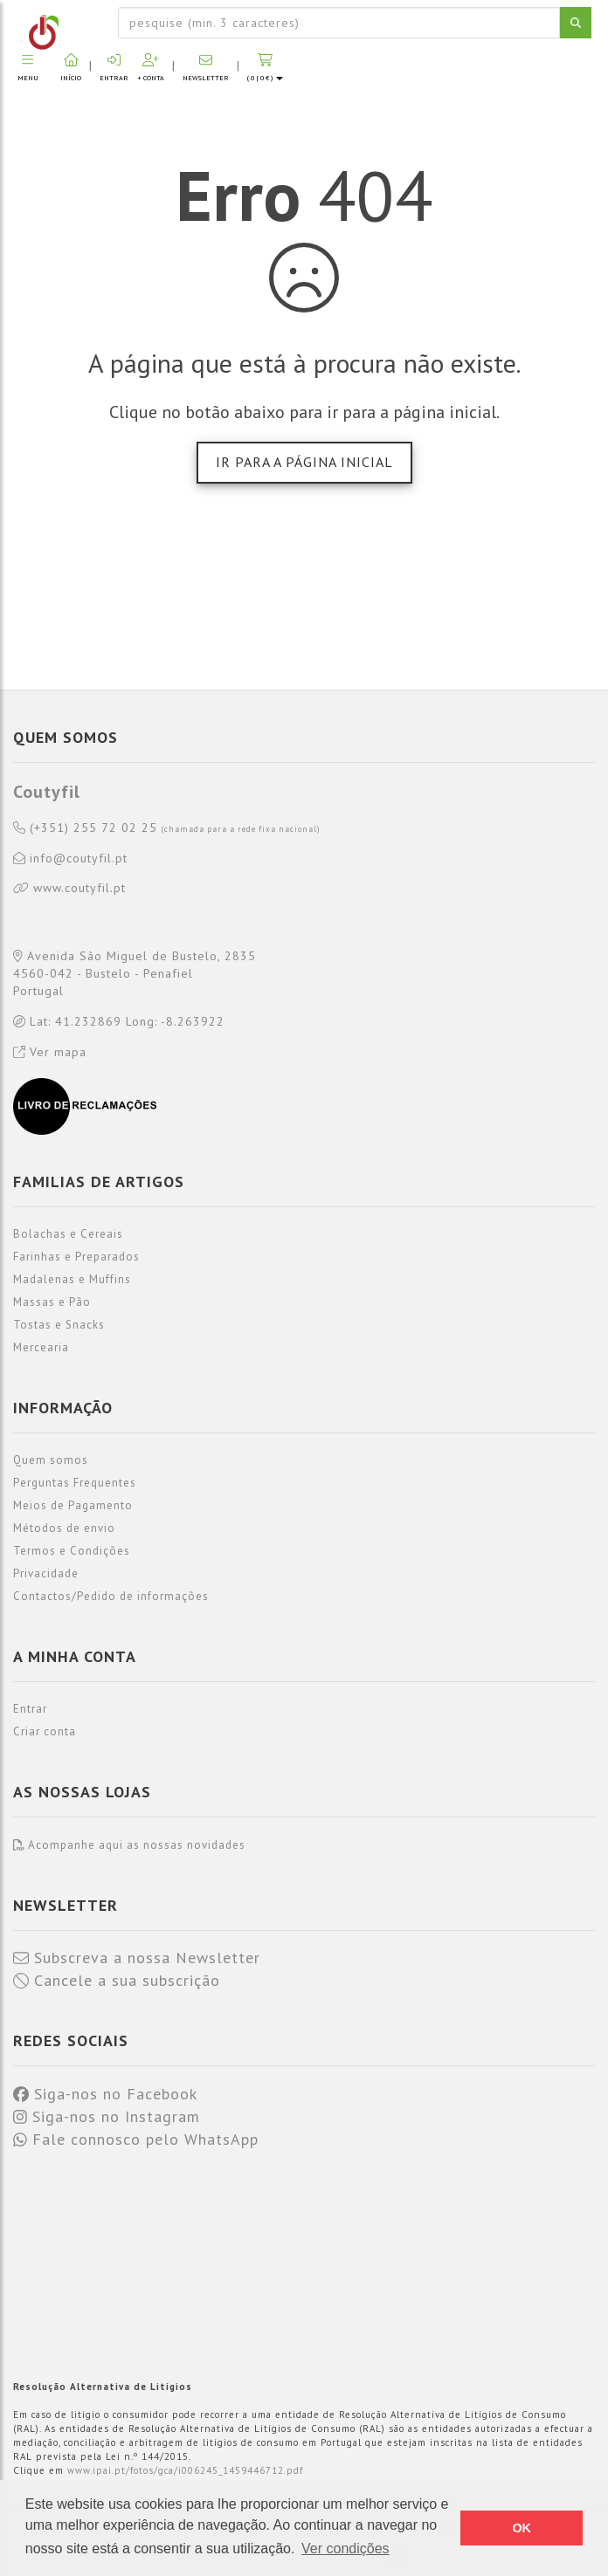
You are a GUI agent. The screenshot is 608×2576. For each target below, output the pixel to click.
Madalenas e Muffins (72, 1279)
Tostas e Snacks (59, 1324)
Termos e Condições (71, 1550)
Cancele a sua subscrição (116, 1980)
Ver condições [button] (345, 2548)
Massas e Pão (52, 1302)
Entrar (30, 1708)
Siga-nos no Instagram (106, 2116)
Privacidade (46, 1573)
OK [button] (521, 2528)
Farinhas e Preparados (76, 1256)
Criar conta (44, 1731)
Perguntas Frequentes (74, 1482)
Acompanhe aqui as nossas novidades (129, 1845)
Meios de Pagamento (73, 1505)
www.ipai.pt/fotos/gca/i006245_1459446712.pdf (185, 2470)
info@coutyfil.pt (70, 859)
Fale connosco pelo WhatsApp (136, 2139)
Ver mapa (49, 1052)
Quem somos (50, 1460)
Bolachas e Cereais (68, 1233)
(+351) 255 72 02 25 (166, 828)
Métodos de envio (64, 1528)
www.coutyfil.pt (69, 889)
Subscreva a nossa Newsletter (136, 1958)
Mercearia (41, 1347)
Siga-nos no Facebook (105, 2094)
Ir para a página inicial (304, 462)
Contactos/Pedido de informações (111, 1596)
